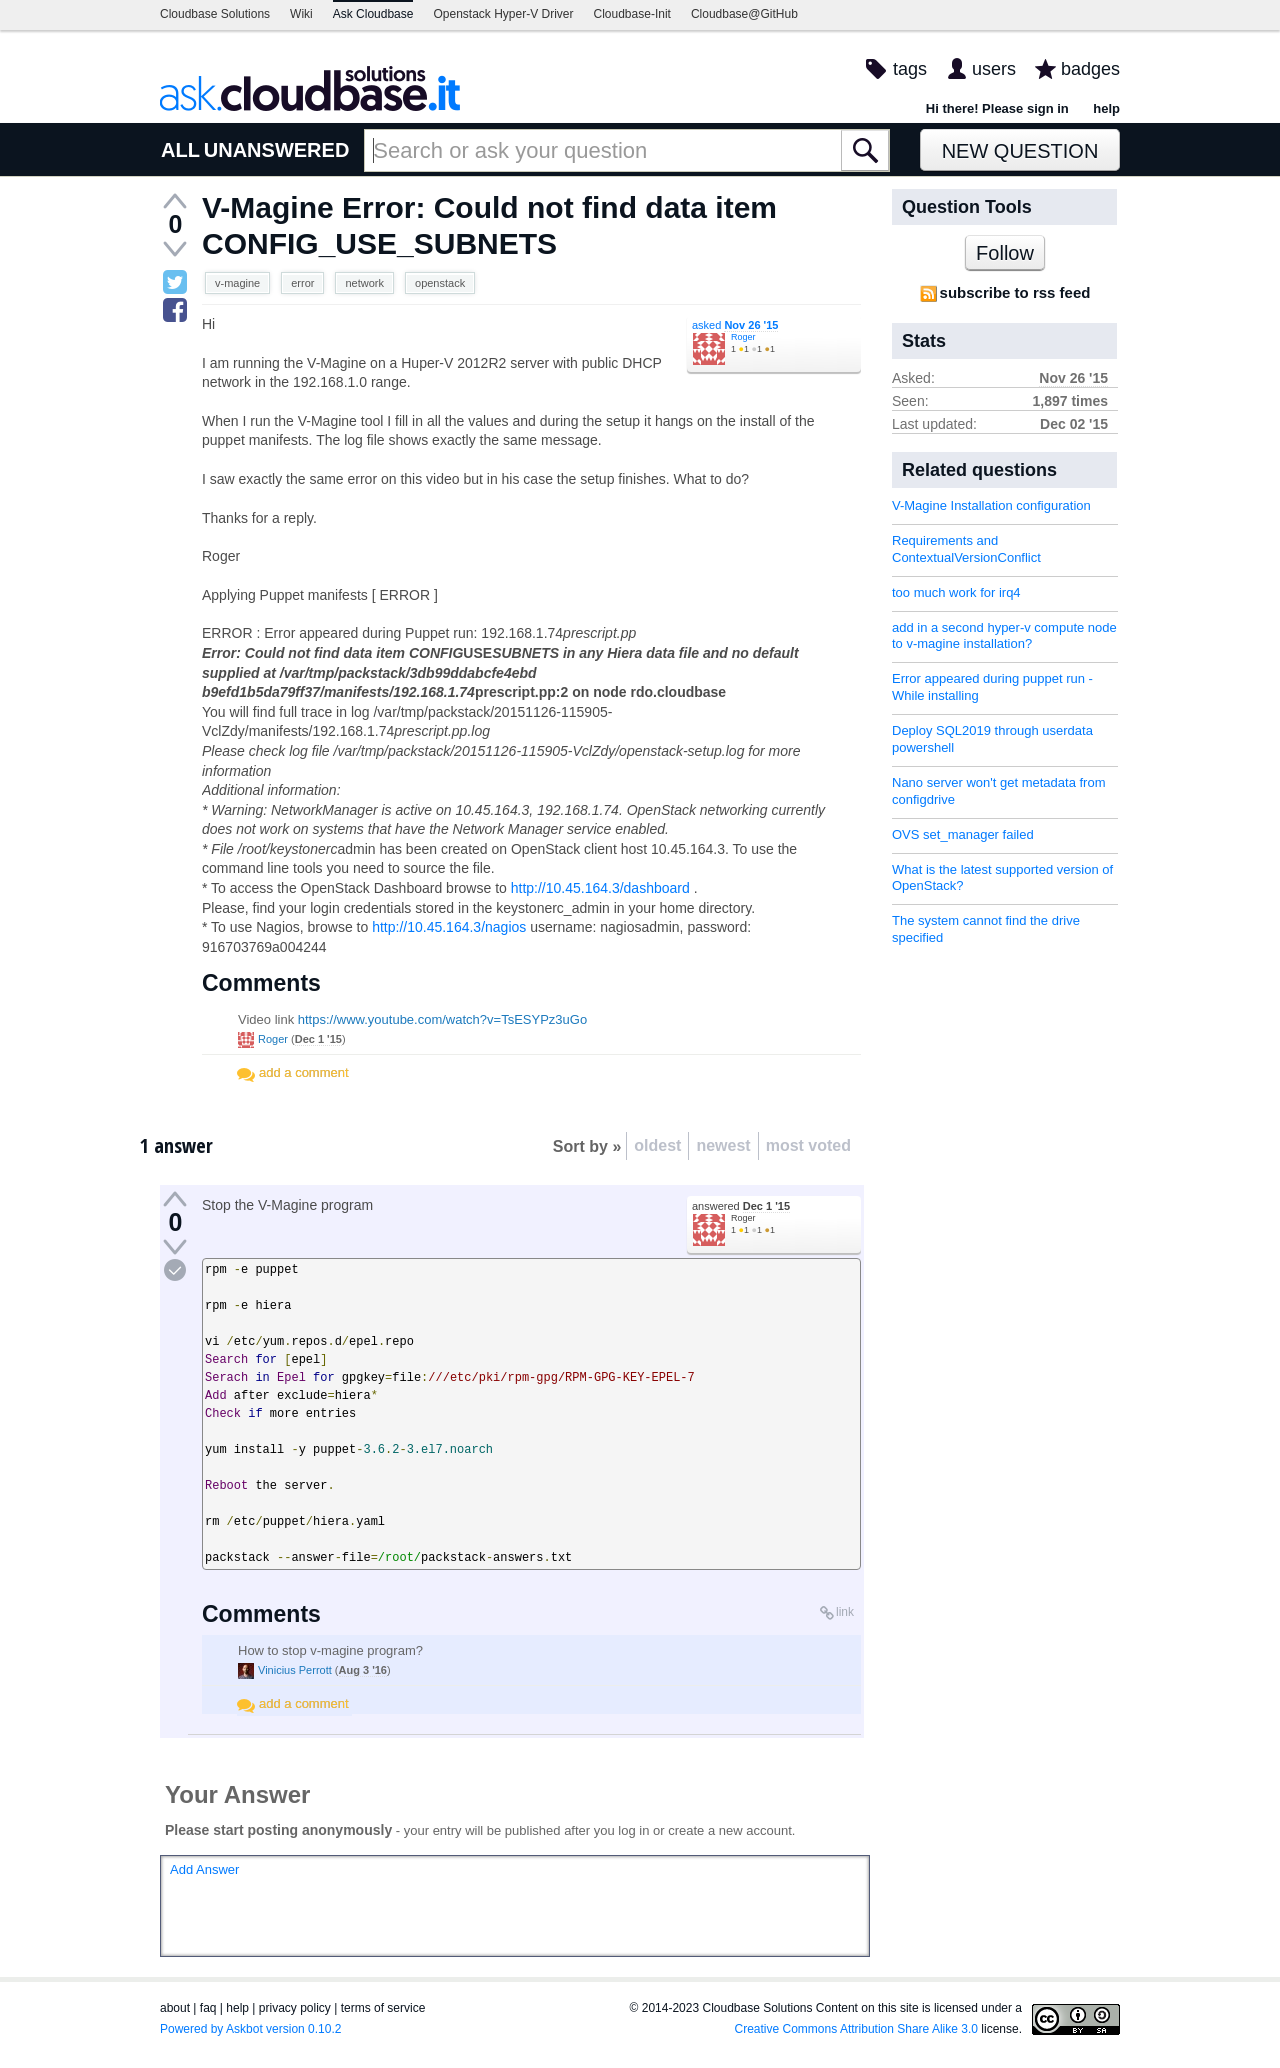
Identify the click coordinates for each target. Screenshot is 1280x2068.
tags (910, 69)
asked (735, 325)
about (175, 2008)
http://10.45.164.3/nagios (449, 927)
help (1106, 108)
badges (1090, 69)
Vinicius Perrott (295, 1670)
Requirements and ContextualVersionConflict (966, 549)
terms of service (383, 2008)
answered (741, 1206)
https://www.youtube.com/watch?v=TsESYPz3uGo (442, 1019)
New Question (1020, 151)
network (364, 283)
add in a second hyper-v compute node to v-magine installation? (1004, 636)
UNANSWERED (277, 150)
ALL (180, 150)
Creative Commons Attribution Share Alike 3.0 (856, 2029)
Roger (743, 337)
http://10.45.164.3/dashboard (600, 888)
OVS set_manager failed (963, 834)
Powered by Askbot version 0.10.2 (250, 2029)
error (302, 283)
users (994, 69)
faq (208, 2008)
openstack (440, 283)
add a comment (304, 1072)
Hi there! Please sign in (997, 108)
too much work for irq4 (956, 592)
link (845, 1612)
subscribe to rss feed (1015, 292)
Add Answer (204, 1869)
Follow (1005, 253)
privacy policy (295, 2008)
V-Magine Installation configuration (991, 505)
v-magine (237, 283)
